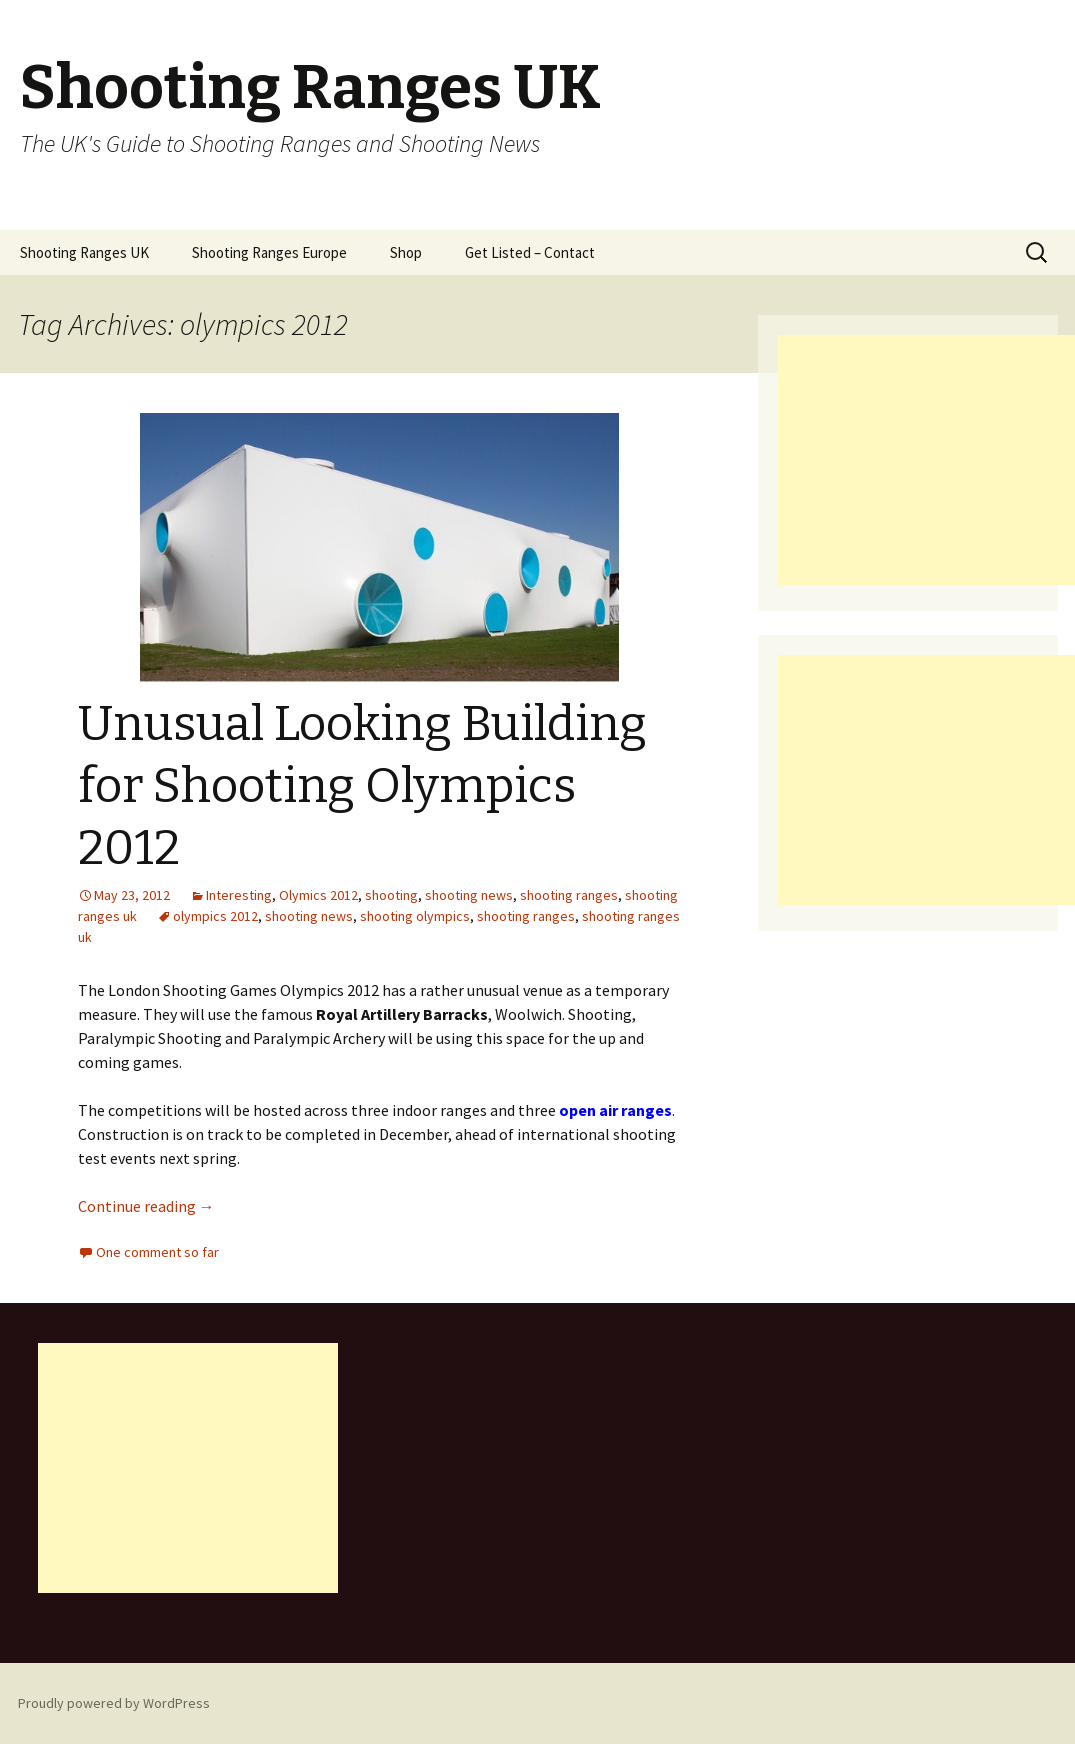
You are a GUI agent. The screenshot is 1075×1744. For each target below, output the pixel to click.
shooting (391, 895)
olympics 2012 (215, 916)
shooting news (469, 895)
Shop (406, 252)
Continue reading (146, 1206)
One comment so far (157, 1252)
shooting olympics (415, 916)
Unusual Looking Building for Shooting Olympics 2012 (362, 786)
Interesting (239, 895)
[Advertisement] (926, 460)
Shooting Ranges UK (84, 252)
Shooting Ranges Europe (269, 252)
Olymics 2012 (318, 895)
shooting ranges (569, 895)
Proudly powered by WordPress (114, 1703)
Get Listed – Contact (530, 252)
